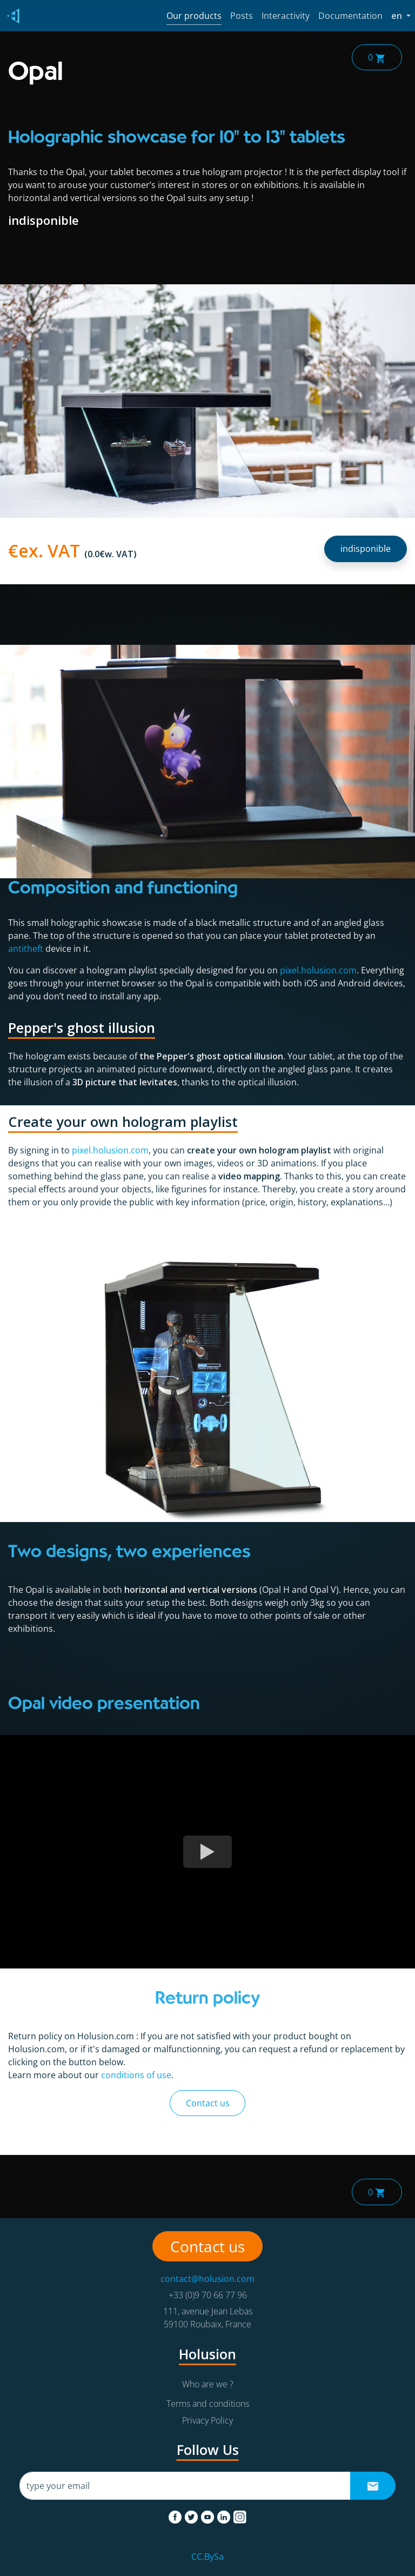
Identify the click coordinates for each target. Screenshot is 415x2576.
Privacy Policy (207, 2420)
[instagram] (239, 2515)
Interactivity (286, 16)
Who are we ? (207, 2384)
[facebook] (176, 2515)
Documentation (350, 16)
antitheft (25, 949)
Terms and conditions (207, 2404)
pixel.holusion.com (318, 970)
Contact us (208, 2103)
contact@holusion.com (207, 2279)
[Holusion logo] (11, 16)
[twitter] (192, 2515)
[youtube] (208, 2515)
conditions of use (136, 2075)
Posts (241, 16)
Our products (194, 16)
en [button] (401, 15)
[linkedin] (224, 2515)
